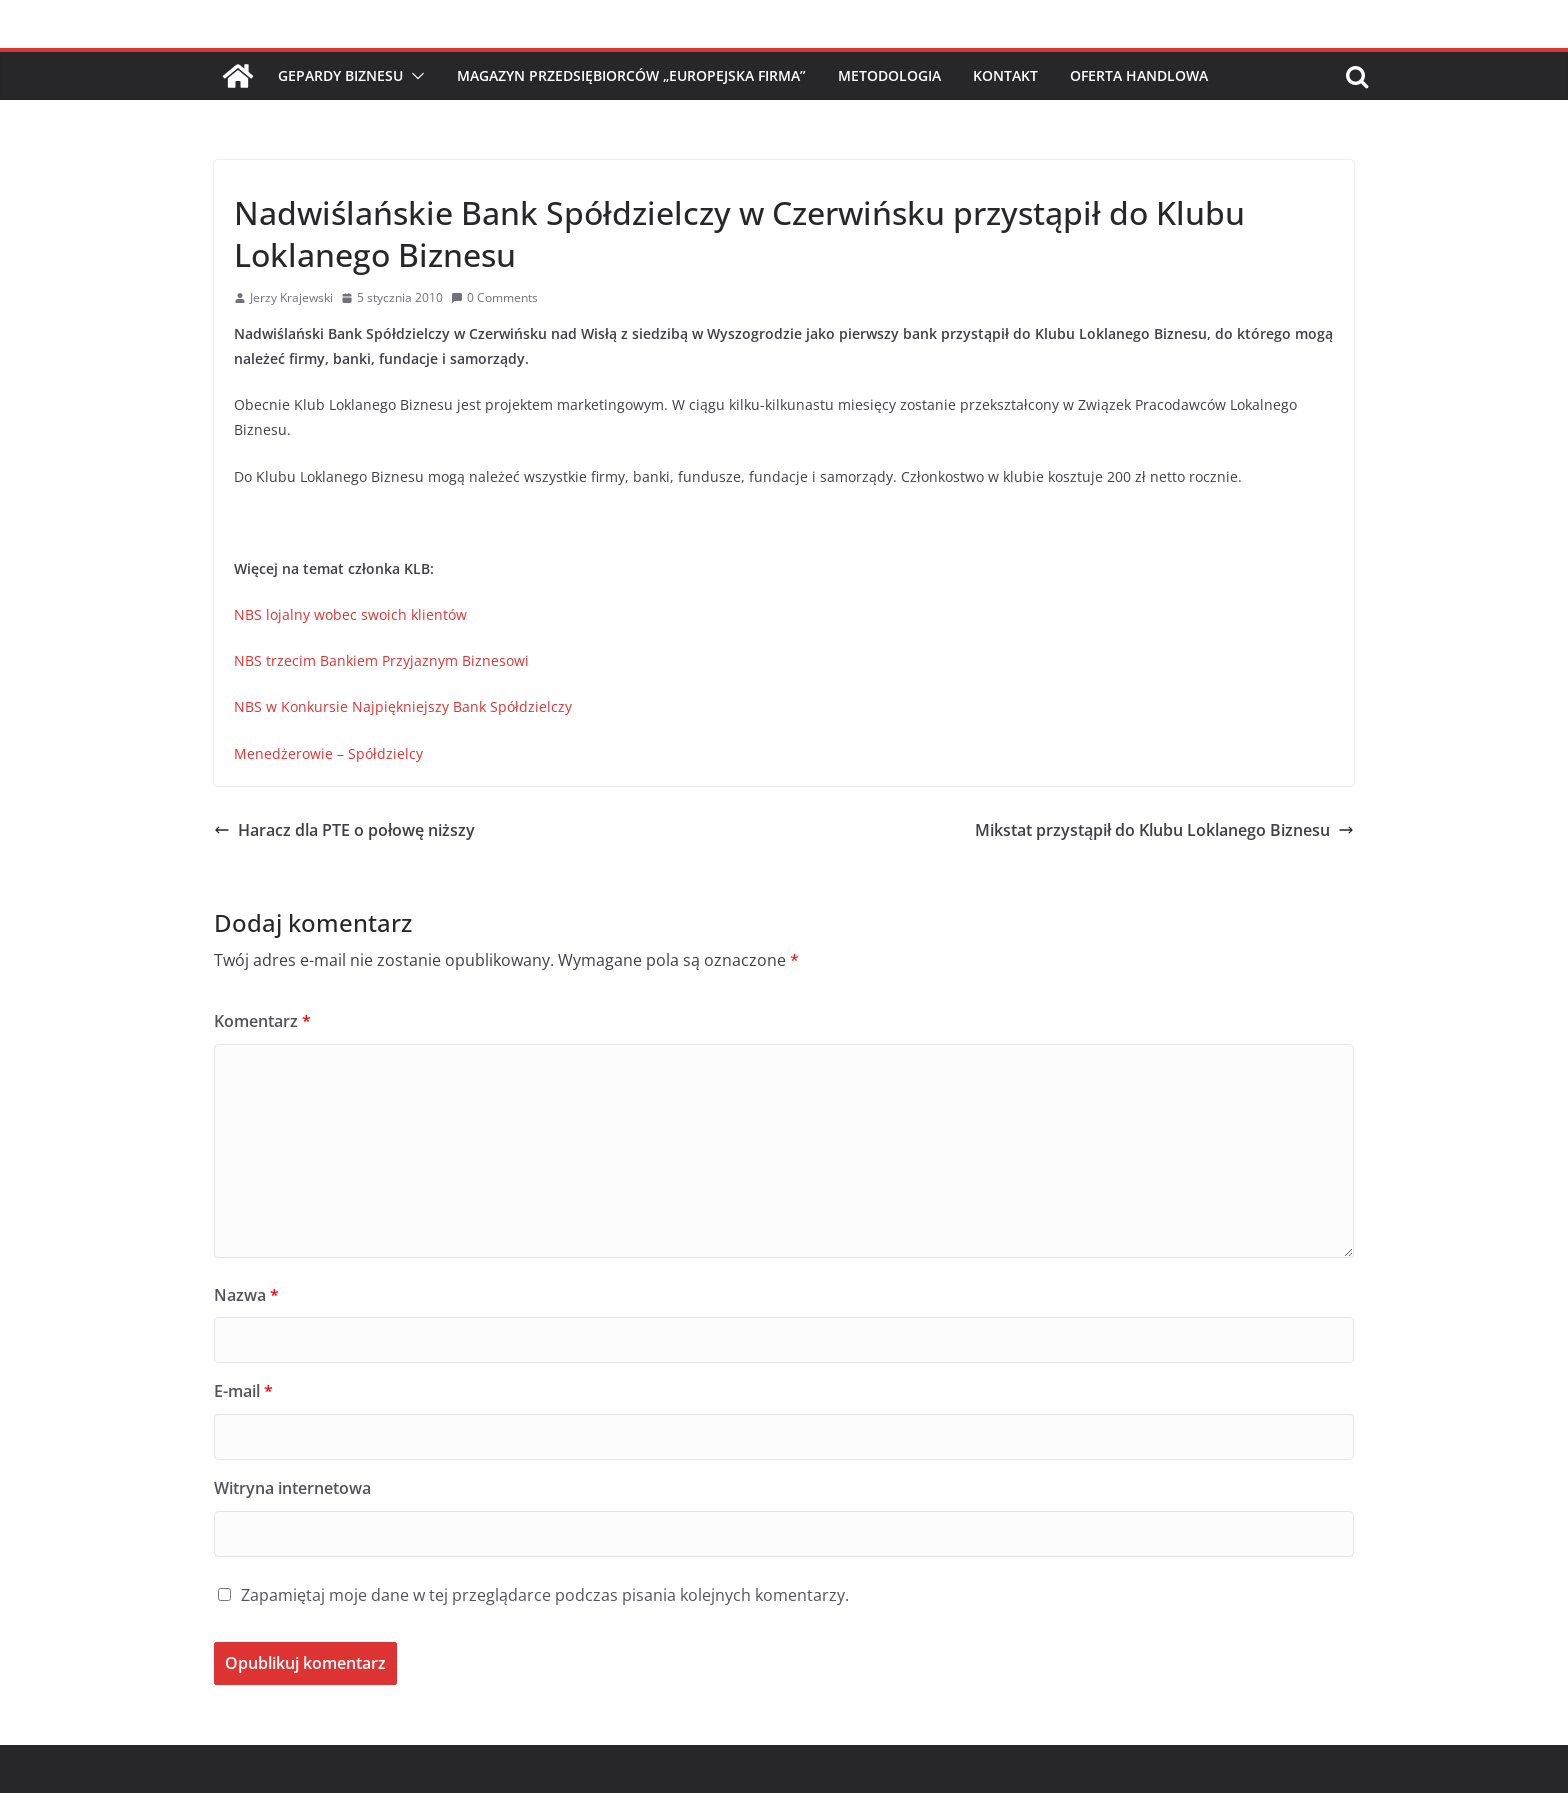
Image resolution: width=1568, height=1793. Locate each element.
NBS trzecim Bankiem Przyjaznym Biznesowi (381, 660)
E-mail (243, 1391)
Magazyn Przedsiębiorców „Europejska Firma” (631, 75)
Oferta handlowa (1139, 75)
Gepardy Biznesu (340, 75)
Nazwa (246, 1295)
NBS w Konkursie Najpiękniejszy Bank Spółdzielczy (403, 706)
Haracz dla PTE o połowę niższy (344, 830)
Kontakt (1005, 75)
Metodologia (889, 75)
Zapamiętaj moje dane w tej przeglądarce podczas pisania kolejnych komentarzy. (545, 1595)
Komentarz (262, 1021)
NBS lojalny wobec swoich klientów (350, 614)
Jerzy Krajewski (291, 297)
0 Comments (494, 297)
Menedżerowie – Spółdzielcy (328, 753)
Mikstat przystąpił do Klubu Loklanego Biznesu (1164, 830)
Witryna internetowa (292, 1488)
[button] (414, 76)
